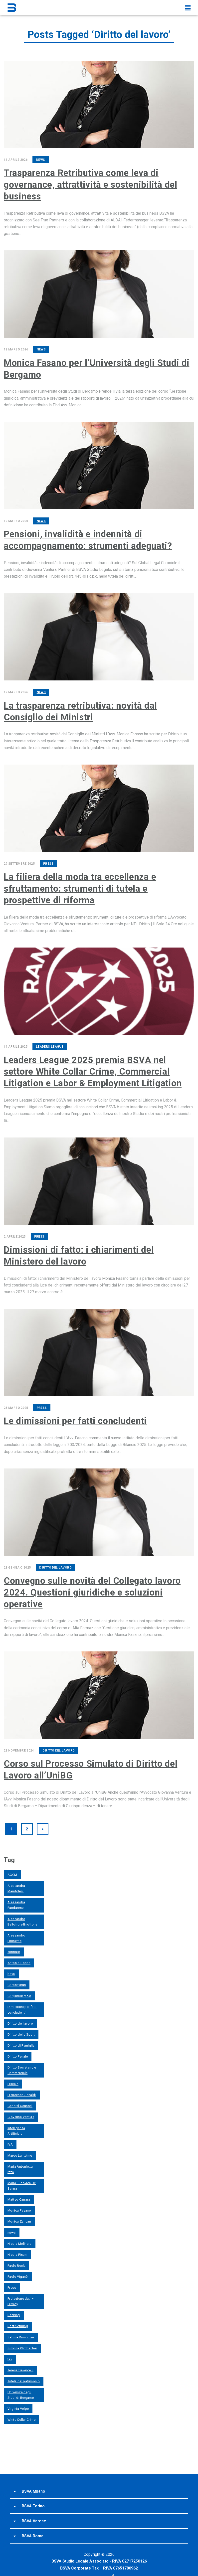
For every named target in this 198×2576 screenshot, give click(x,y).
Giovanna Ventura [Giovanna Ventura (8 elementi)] (20, 2096)
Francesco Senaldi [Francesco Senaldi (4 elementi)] (21, 2074)
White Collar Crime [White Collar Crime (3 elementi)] (21, 2399)
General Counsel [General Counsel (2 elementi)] (19, 2085)
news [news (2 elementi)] (11, 2212)
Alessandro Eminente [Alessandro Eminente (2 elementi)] (16, 1917)
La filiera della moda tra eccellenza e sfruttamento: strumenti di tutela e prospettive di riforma (80, 879)
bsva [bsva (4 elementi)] (11, 1953)
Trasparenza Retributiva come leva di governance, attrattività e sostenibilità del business (90, 183)
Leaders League (49, 1036)
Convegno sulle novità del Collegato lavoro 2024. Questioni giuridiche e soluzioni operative (92, 1575)
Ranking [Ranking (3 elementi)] (13, 2294)
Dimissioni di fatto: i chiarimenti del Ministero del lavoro (79, 1241)
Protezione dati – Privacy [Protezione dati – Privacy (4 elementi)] (20, 2280)
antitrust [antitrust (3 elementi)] (13, 1931)
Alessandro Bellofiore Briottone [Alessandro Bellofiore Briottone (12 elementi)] (22, 1901)
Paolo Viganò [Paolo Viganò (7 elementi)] (17, 2256)
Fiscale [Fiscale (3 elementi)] (12, 2063)
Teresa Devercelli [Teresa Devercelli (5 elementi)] (20, 2349)
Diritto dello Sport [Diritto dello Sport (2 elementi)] (21, 2014)
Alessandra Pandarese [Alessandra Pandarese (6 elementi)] (16, 1884)
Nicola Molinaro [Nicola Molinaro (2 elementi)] (19, 2223)
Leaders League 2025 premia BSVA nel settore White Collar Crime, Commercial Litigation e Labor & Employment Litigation (93, 1060)
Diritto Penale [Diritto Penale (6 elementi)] (17, 2036)
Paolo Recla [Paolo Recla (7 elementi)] (16, 2245)
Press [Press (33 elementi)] (11, 2267)
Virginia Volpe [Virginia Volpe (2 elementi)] (18, 2388)
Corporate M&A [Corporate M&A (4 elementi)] (19, 1975)
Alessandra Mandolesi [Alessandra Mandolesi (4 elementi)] (16, 1868)
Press (48, 855)
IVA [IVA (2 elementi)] (10, 2124)
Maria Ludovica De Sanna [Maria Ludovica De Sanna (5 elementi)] (21, 2165)
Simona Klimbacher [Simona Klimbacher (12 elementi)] (22, 2327)
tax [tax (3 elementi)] (9, 2338)
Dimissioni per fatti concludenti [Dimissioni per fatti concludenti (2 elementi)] (22, 1989)
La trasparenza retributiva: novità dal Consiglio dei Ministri (80, 704)
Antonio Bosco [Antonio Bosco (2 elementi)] (18, 1942)
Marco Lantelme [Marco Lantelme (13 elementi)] (19, 2135)
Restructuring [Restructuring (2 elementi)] (17, 2305)
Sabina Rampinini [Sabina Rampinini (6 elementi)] (20, 2316)
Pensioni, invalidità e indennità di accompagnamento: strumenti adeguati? (88, 534)
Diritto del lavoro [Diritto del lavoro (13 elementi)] (20, 2003)
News (40, 159)
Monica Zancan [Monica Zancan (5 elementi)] (19, 2201)
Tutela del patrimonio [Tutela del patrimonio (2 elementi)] (23, 2361)
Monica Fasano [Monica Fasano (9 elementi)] (19, 2190)
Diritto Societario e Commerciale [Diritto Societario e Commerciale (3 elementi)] (21, 2049)
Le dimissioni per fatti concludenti (75, 1405)
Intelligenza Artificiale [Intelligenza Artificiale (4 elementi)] (16, 2110)
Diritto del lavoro (55, 1551)
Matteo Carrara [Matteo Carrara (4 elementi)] (18, 2179)
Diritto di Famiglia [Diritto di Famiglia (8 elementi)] (20, 2025)
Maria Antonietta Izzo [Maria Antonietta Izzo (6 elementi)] (20, 2148)
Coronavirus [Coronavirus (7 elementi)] (16, 1964)
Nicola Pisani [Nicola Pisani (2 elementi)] (17, 2234)
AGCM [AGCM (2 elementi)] (12, 1854)
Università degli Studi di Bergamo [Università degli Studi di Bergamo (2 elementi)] (20, 2374)
